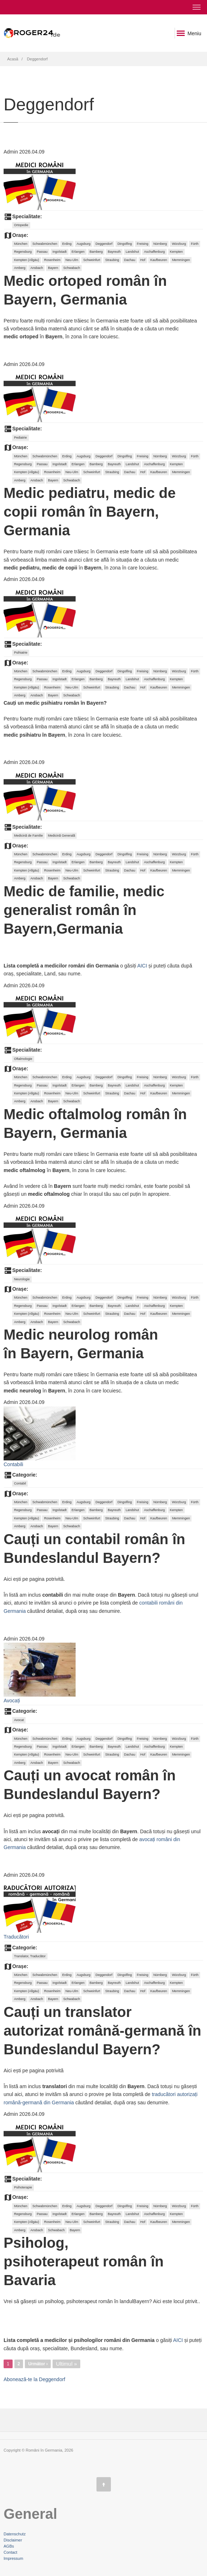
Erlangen (78, 251)
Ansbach (36, 268)
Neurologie (22, 1279)
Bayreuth (114, 251)
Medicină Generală (61, 835)
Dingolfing (124, 244)
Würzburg (179, 244)
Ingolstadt (60, 251)
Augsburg (84, 244)
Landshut (132, 251)
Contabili (13, 1464)
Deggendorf (103, 244)
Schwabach (71, 268)
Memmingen (181, 260)
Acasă (12, 59)
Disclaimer (13, 2540)
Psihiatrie (20, 652)
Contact (10, 2552)
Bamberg (96, 251)
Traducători (16, 1937)
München (20, 244)
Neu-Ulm (72, 260)
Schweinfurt (91, 260)
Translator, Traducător (30, 1956)
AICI (142, 966)
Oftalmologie (23, 1059)
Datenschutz (15, 2534)
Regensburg (23, 251)
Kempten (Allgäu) (26, 260)
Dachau (129, 260)
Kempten (176, 251)
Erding (67, 244)
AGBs (9, 2546)
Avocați (12, 1700)
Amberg (20, 268)
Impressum (13, 2558)
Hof (142, 260)
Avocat (19, 1720)
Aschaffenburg (154, 251)
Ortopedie (21, 225)
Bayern (53, 268)
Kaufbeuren (158, 260)
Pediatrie (20, 437)
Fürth (194, 244)
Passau (42, 251)
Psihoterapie (23, 2187)
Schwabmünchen (44, 244)
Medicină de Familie (28, 835)
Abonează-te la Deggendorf (34, 2379)
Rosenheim (52, 260)
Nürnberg (160, 244)
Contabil (20, 1483)
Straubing (112, 260)
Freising (142, 244)
